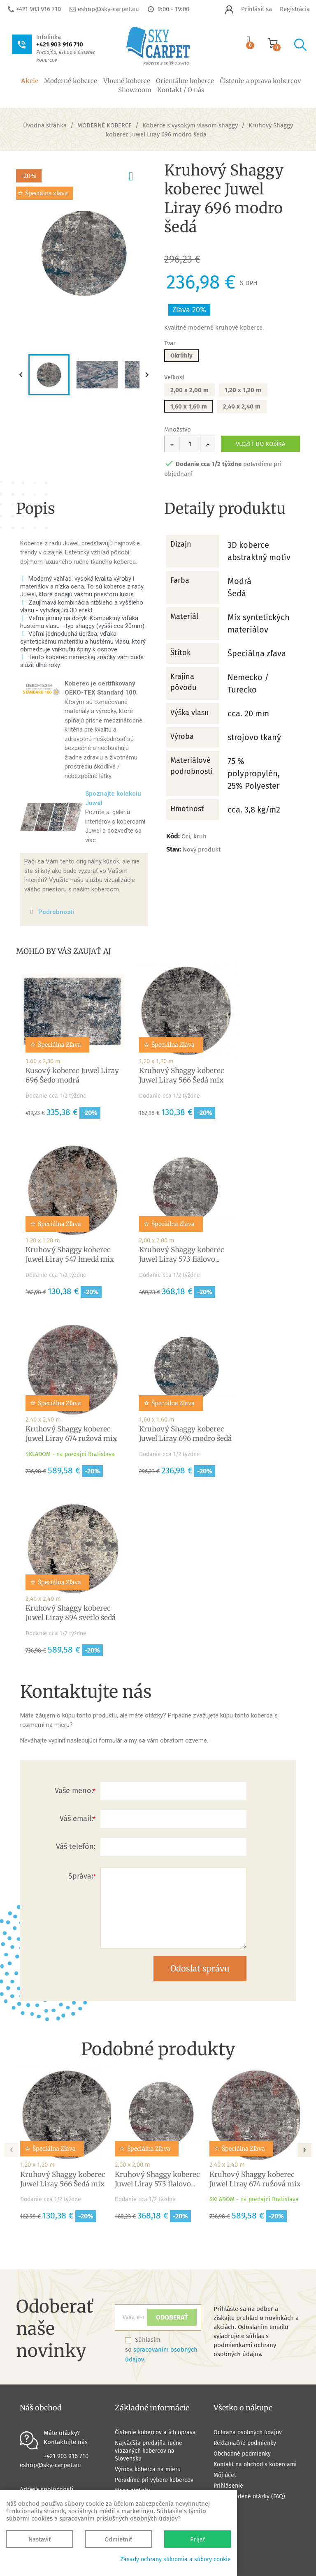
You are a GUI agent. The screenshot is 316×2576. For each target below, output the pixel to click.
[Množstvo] (189, 444)
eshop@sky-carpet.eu (108, 9)
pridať (138, 174)
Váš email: (76, 1818)
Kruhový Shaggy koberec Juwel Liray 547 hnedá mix (70, 1254)
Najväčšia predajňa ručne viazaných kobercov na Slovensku (148, 2451)
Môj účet (225, 2475)
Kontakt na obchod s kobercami (255, 2464)
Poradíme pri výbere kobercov (154, 2480)
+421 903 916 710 (38, 9)
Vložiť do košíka (261, 444)
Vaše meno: (74, 1790)
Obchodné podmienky (242, 2453)
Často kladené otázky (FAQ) (249, 2496)
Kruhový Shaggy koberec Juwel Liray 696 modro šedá (185, 1433)
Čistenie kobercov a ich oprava (155, 2432)
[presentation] (12, 2147)
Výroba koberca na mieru (148, 2469)
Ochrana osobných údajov (248, 2432)
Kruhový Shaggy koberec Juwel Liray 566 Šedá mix (181, 1075)
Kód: (173, 836)
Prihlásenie (228, 2485)
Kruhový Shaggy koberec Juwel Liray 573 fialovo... (181, 1254)
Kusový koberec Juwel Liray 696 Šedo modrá (72, 1075)
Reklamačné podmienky (245, 2443)
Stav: (173, 849)
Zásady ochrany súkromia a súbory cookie (176, 2559)
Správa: (80, 1876)
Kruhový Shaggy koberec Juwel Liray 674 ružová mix (71, 1433)
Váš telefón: (75, 1846)
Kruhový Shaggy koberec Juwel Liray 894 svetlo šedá (71, 1613)
